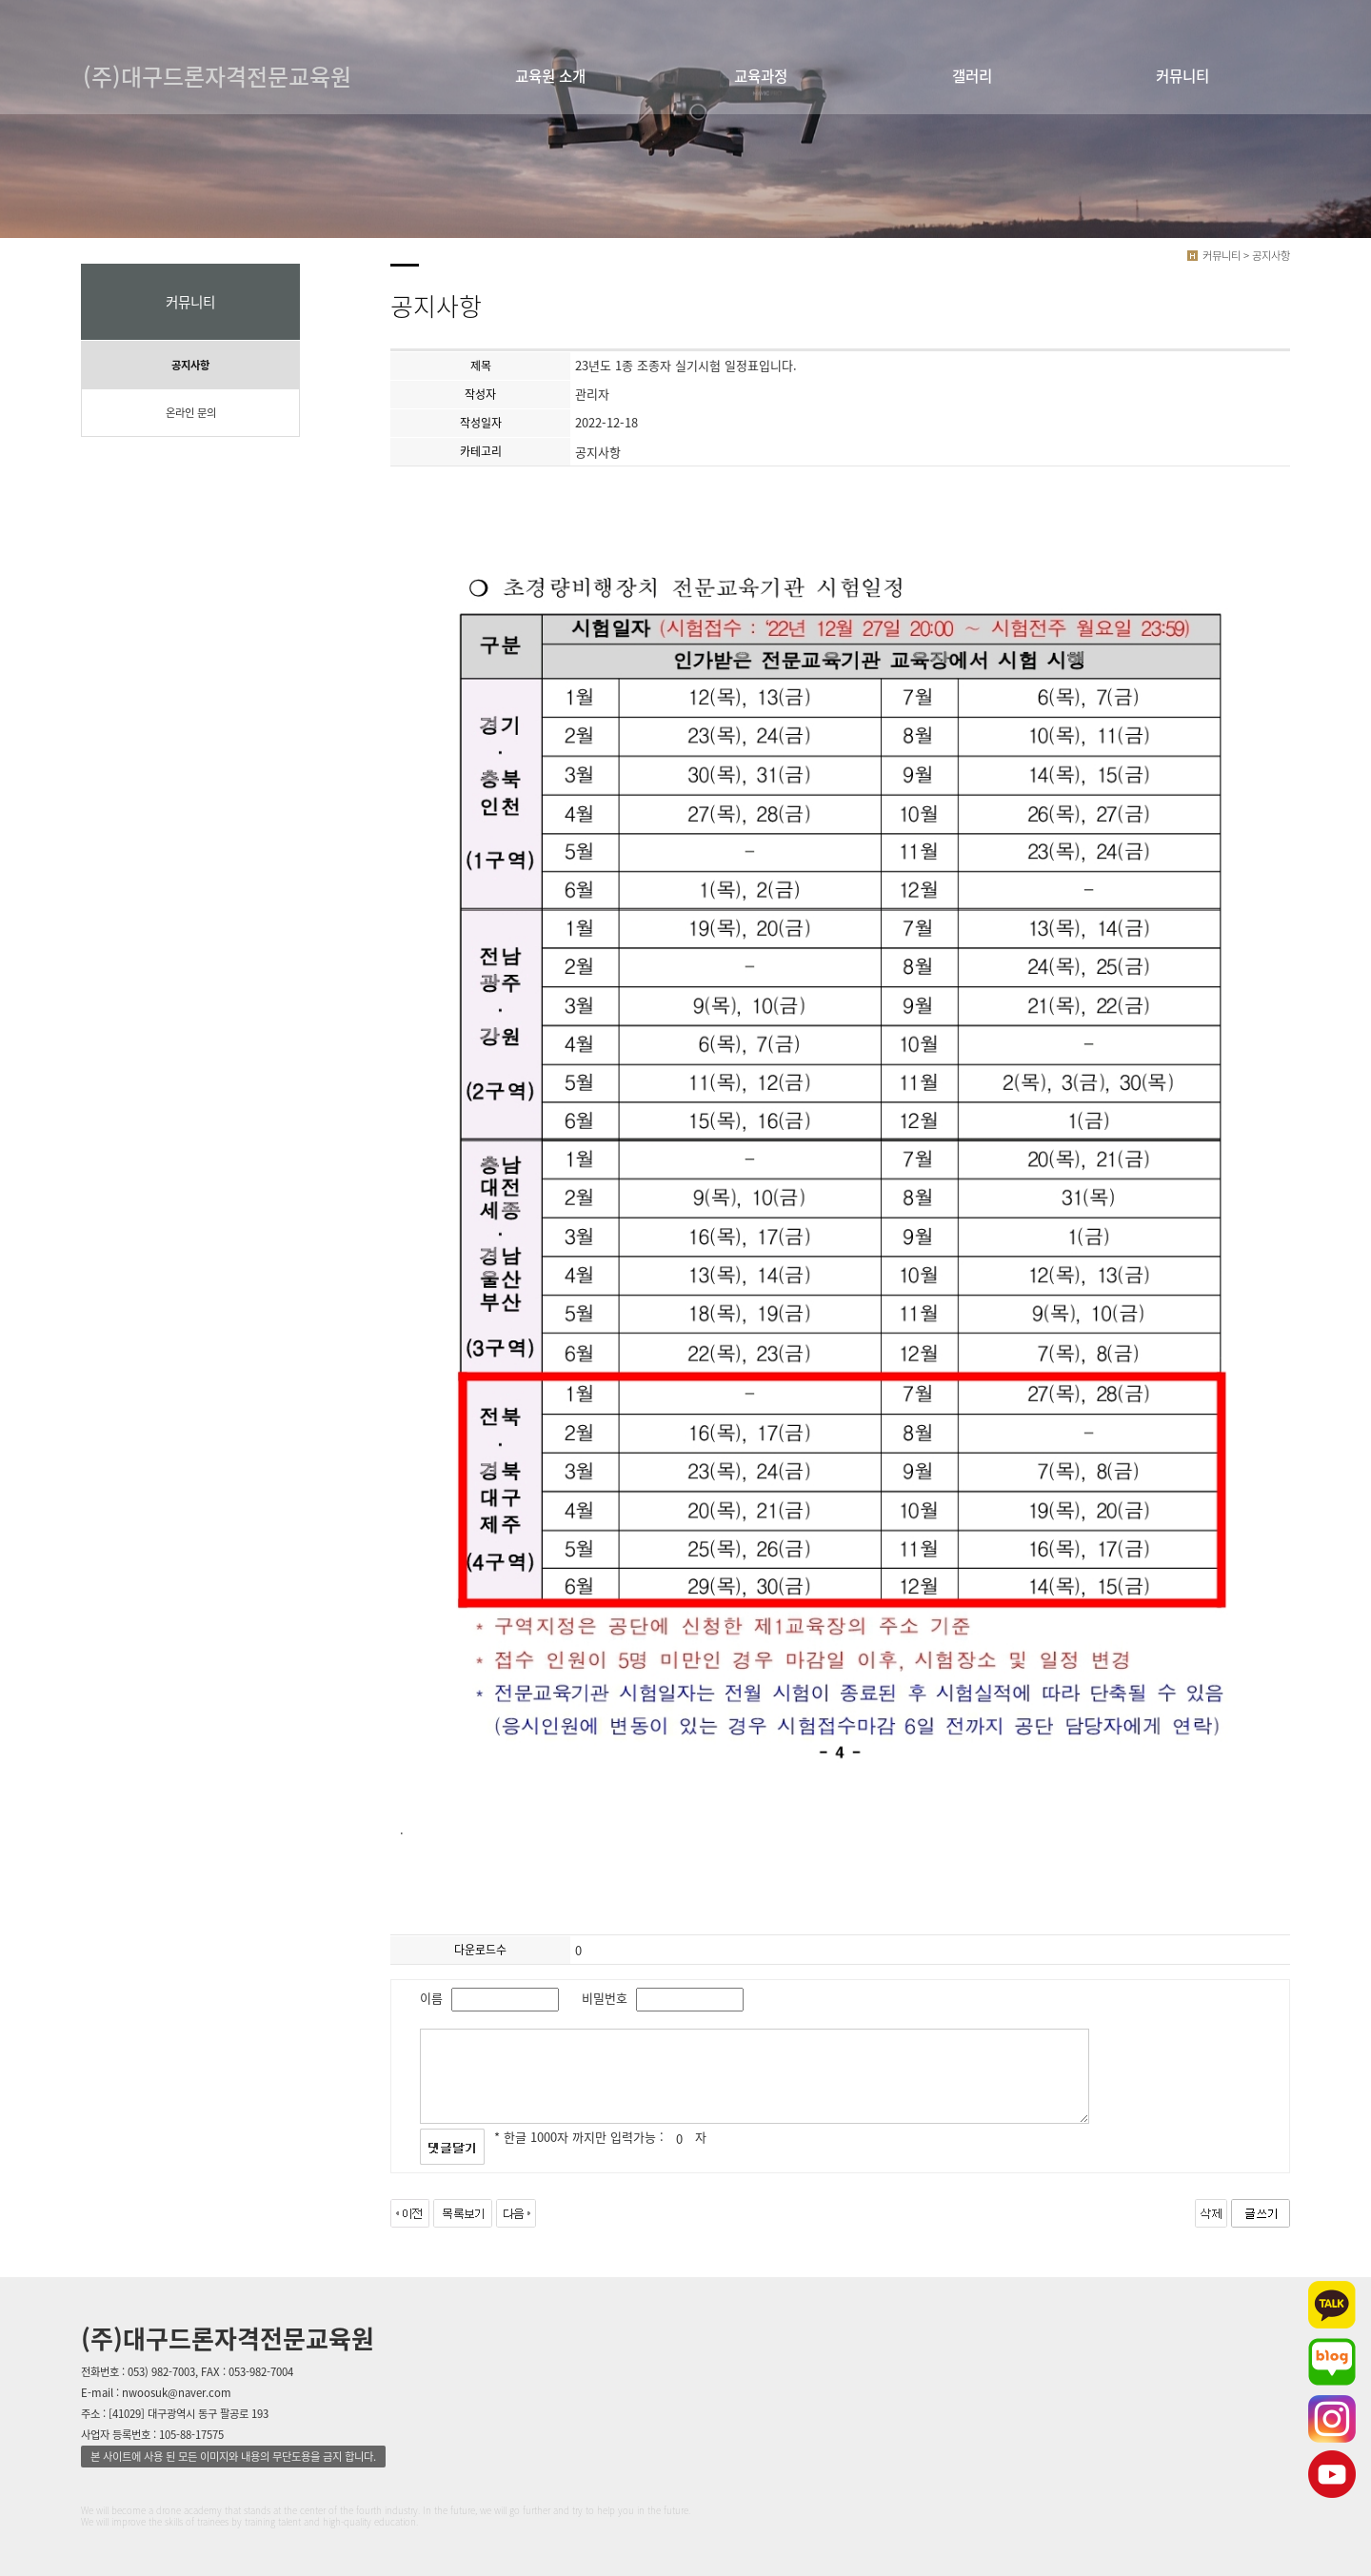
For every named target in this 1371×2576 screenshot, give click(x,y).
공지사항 (190, 365)
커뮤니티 (1182, 76)
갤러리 (972, 76)
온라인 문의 (191, 413)
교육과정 (760, 76)
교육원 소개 (550, 76)
